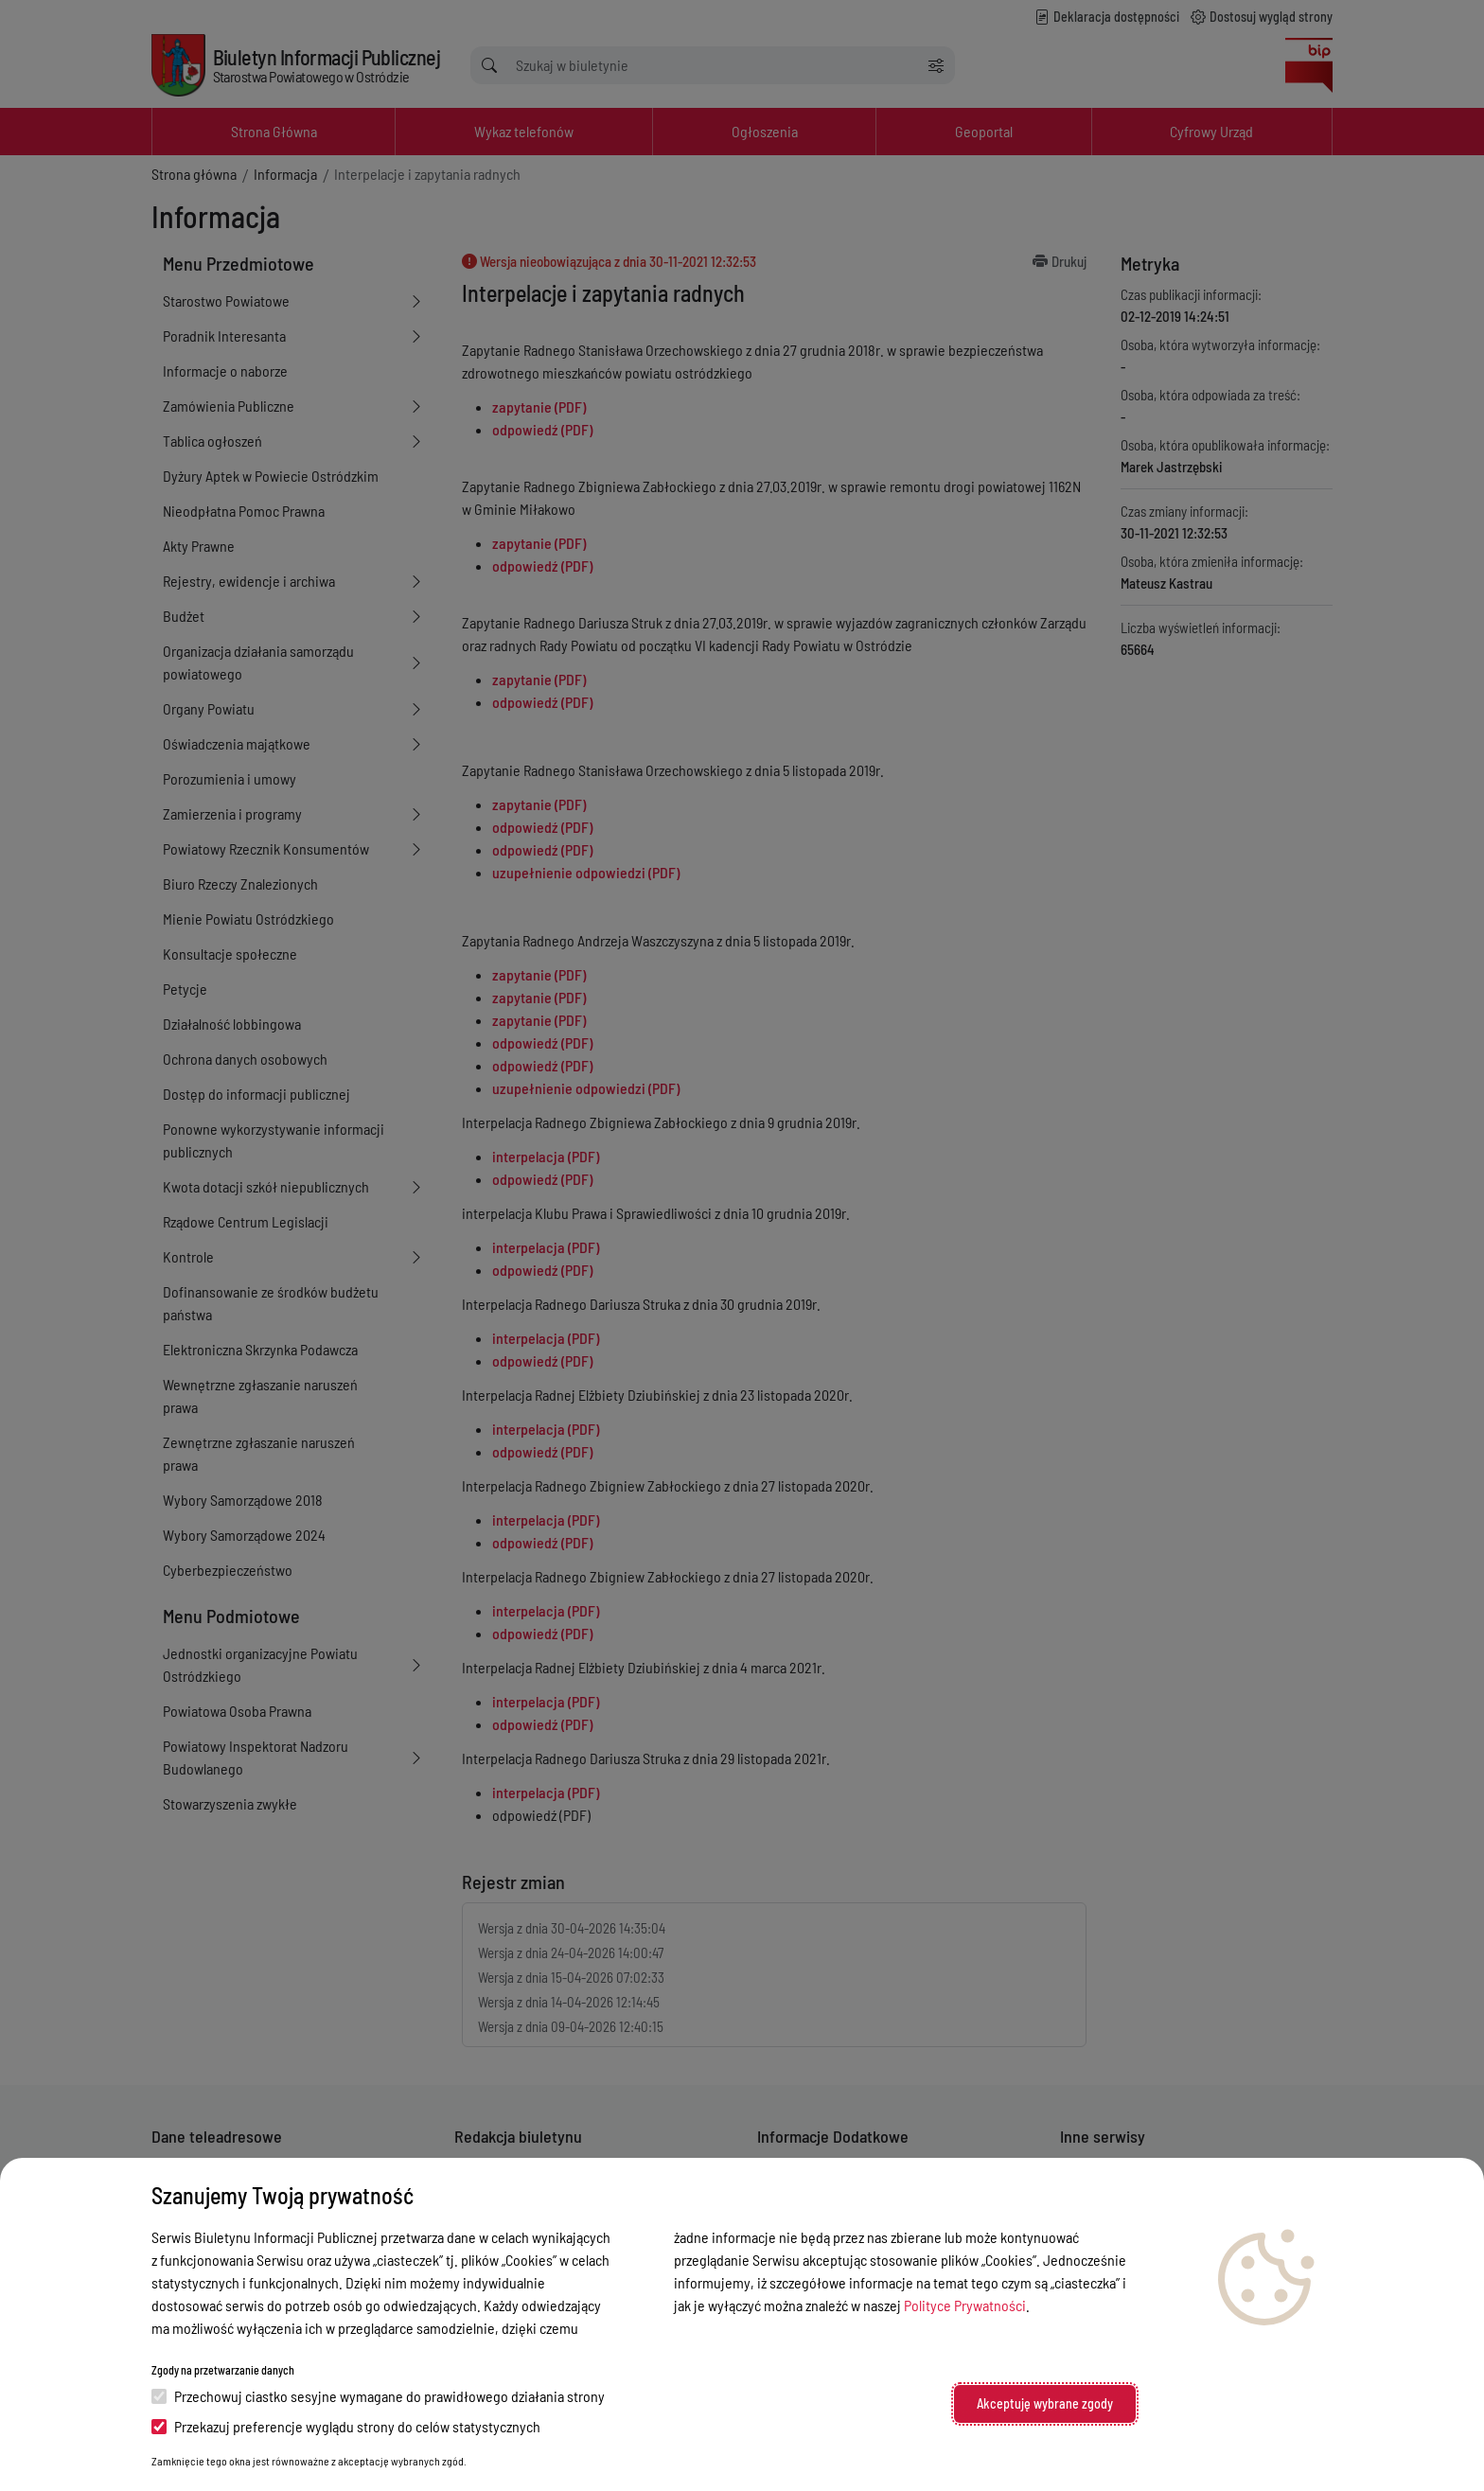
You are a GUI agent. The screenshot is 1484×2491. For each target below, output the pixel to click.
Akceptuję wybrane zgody (1045, 2403)
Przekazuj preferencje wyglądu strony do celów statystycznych (345, 2426)
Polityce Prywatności (965, 2305)
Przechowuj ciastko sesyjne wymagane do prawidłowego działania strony (378, 2396)
